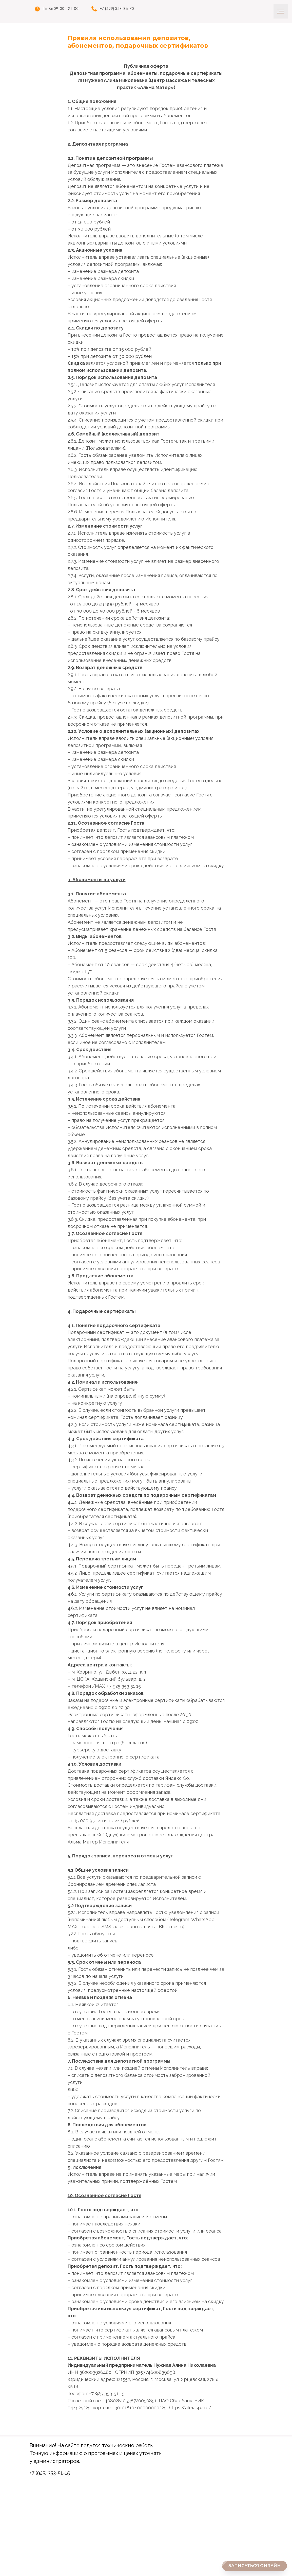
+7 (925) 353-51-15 (50, 2473)
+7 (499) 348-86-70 (117, 9)
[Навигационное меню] (280, 11)
